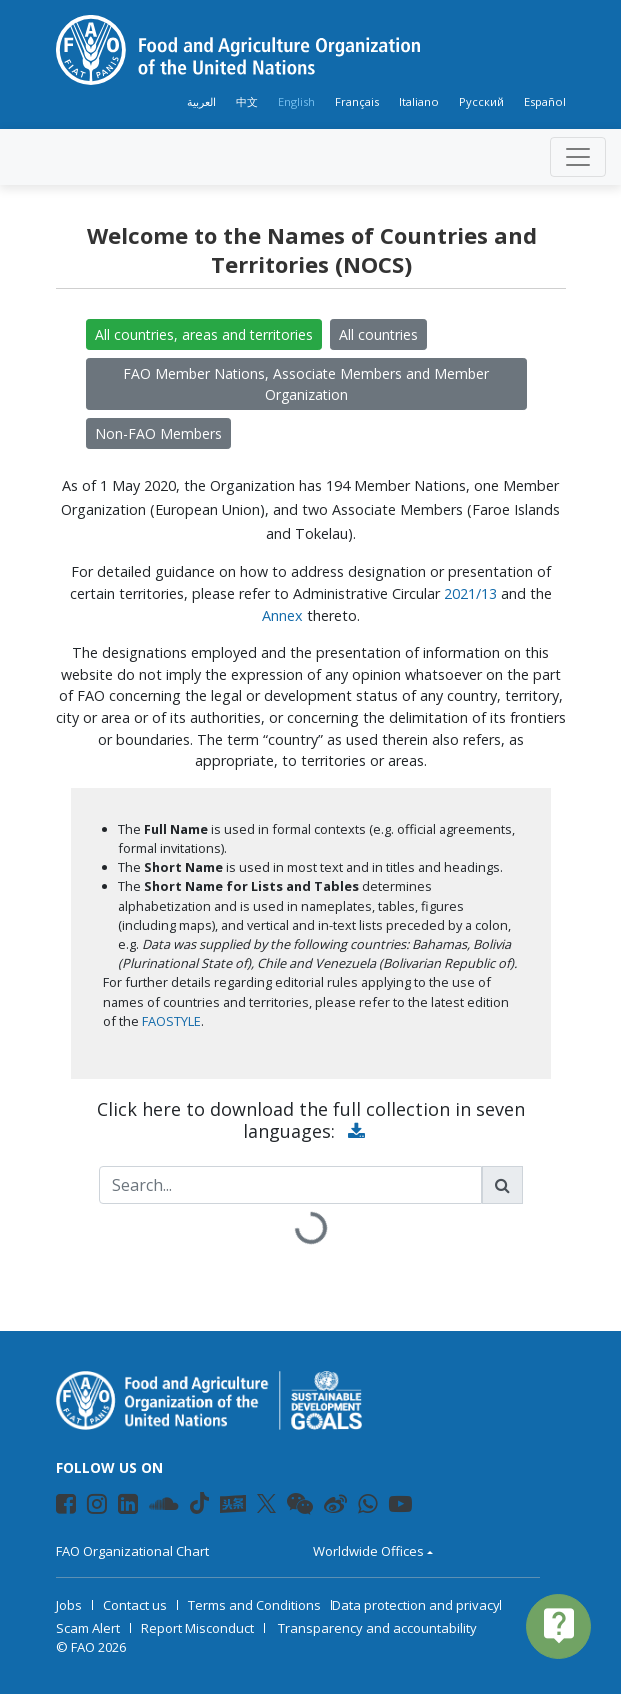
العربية (201, 101)
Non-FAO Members (158, 433)
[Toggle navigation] (578, 157)
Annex (282, 615)
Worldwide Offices (368, 1551)
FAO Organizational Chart (132, 1551)
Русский (481, 101)
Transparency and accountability (377, 1628)
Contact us (135, 1605)
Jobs (69, 1605)
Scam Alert (88, 1628)
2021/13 (470, 593)
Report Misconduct (197, 1628)
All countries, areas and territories (204, 334)
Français (357, 101)
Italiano (419, 101)
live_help (559, 1625)
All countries (378, 334)
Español (545, 101)
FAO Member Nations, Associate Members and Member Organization (306, 384)
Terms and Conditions (254, 1605)
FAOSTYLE (171, 1021)
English (296, 101)
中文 (247, 101)
